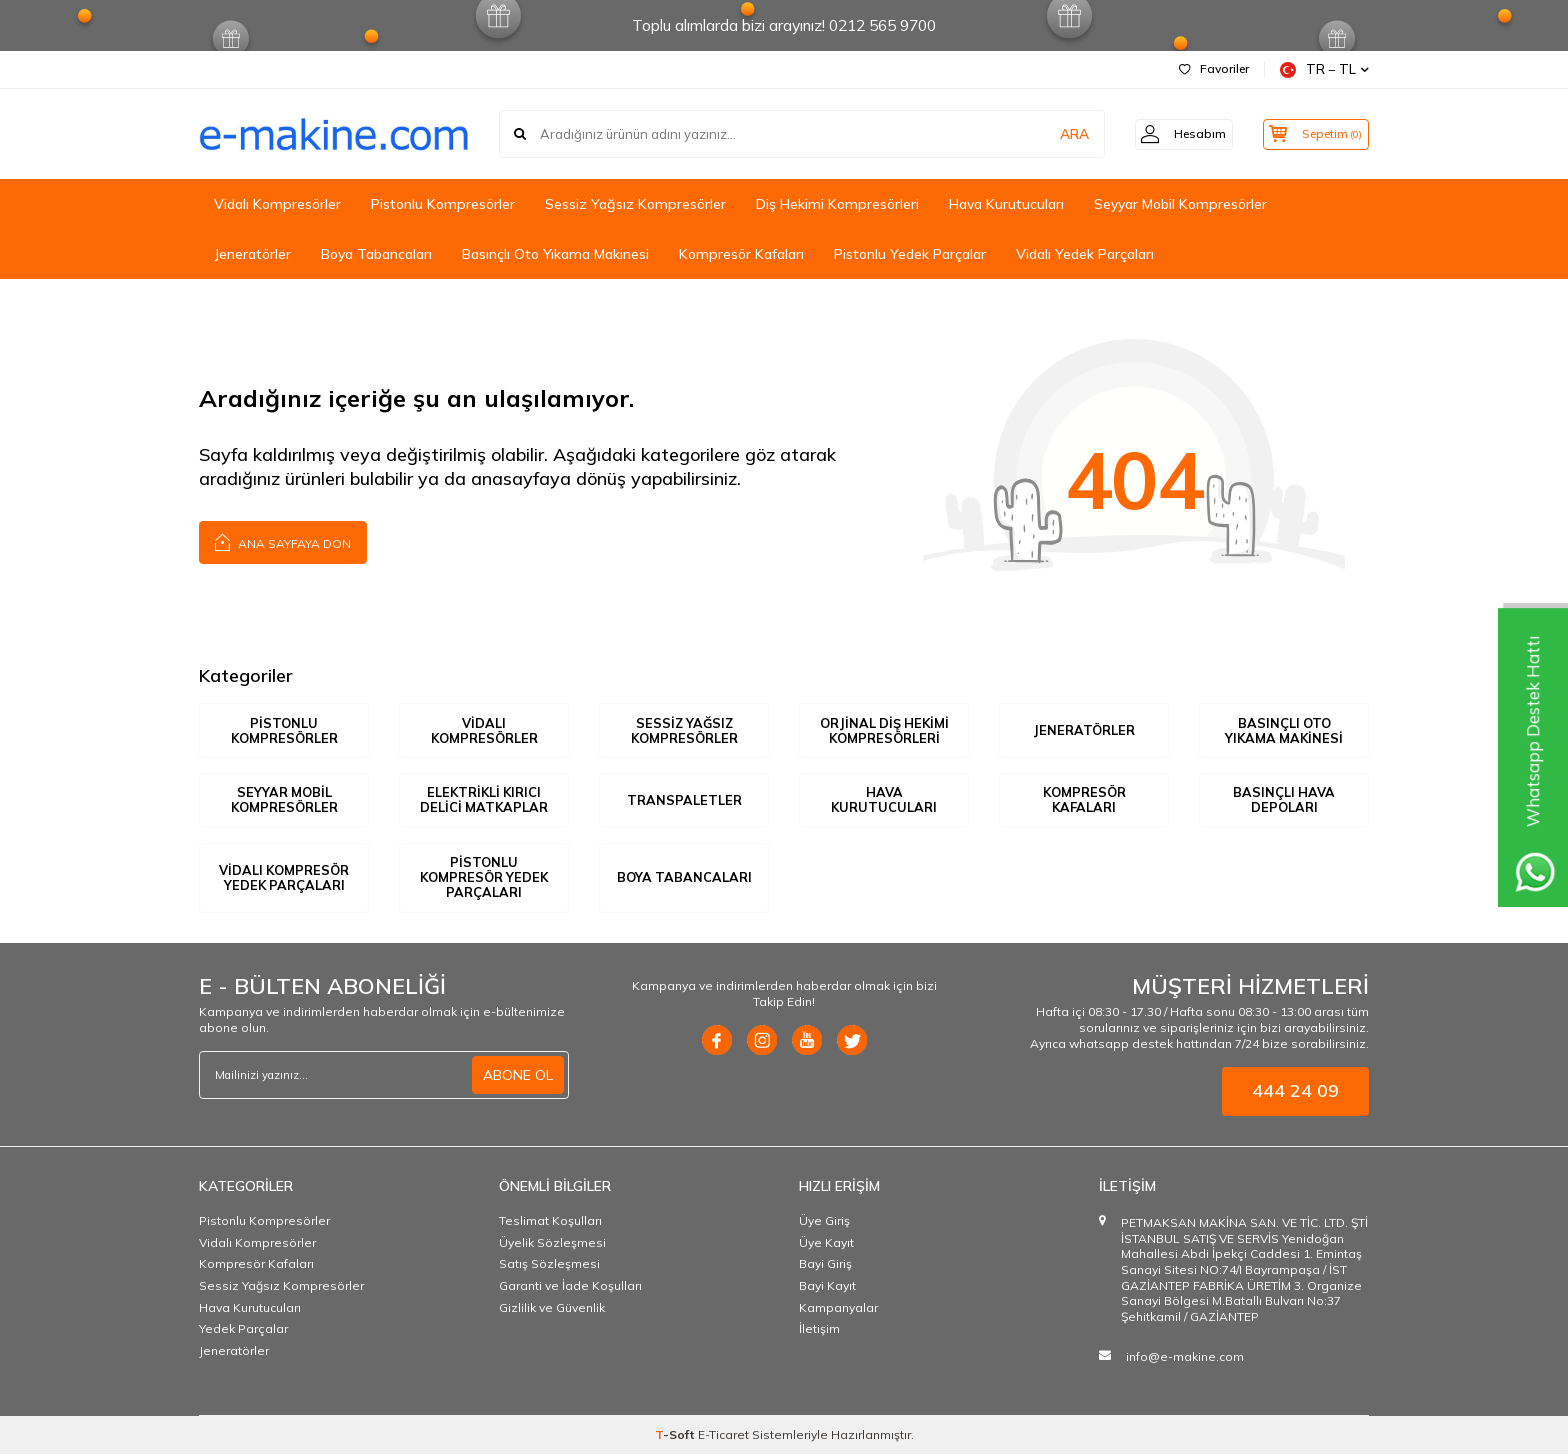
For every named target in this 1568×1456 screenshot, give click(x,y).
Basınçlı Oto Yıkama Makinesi (555, 254)
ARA (1056, 134)
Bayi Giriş (825, 1266)
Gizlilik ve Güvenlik (552, 1309)
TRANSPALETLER (684, 801)
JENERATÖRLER (1084, 730)
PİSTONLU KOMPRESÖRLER (284, 731)
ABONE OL (518, 1077)
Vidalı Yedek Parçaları (1085, 254)
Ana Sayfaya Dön (283, 541)
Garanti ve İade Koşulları (570, 1287)
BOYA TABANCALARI (684, 879)
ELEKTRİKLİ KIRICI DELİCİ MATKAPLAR (484, 801)
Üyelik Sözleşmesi (552, 1244)
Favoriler (1214, 68)
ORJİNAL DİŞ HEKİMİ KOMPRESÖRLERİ (884, 731)
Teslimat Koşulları (550, 1223)
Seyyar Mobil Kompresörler (1180, 204)
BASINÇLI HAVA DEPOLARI (1284, 801)
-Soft (676, 1436)
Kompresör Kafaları (741, 254)
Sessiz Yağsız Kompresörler (635, 204)
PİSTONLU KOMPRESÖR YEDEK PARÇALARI (484, 878)
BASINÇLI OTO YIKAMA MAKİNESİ (1284, 731)
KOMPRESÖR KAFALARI (1084, 801)
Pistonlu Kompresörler (443, 204)
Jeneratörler (252, 254)
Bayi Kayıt (827, 1287)
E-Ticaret (723, 1436)
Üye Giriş (824, 1223)
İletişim (819, 1331)
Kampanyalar (838, 1309)
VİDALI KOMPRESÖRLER (484, 731)
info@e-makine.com (1185, 1359)
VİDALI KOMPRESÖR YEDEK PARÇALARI (284, 879)
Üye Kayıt (826, 1244)
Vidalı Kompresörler (277, 204)
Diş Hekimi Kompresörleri (837, 204)
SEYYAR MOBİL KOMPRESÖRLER (284, 801)
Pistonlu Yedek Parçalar (910, 254)
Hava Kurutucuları (1006, 204)
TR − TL (1324, 69)
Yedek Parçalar (243, 1331)
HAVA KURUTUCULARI (884, 801)
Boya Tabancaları (376, 254)
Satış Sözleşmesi (549, 1266)
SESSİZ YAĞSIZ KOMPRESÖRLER (684, 731)
